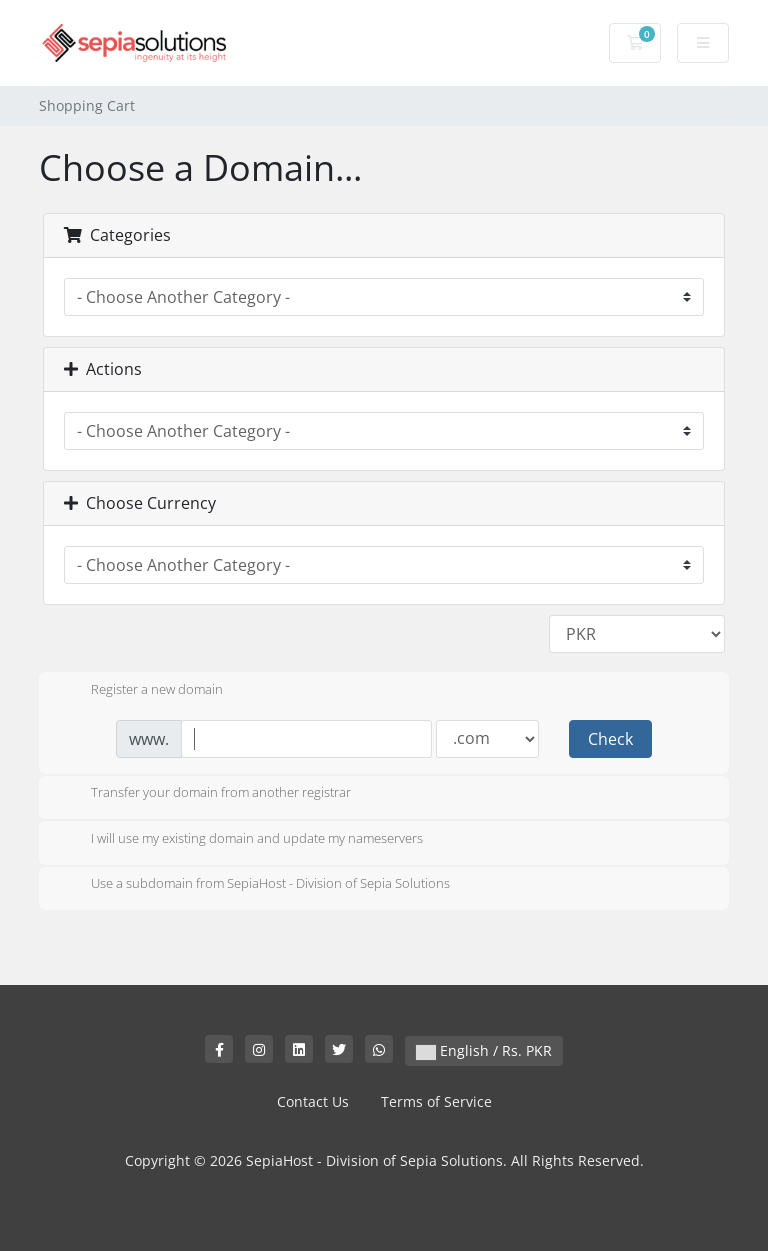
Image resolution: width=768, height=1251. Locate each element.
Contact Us (313, 1101)
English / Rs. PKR (484, 1050)
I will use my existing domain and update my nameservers (241, 840)
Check (610, 739)
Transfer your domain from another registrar (205, 794)
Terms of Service (436, 1101)
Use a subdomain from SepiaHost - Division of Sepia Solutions (254, 885)
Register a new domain (141, 691)
